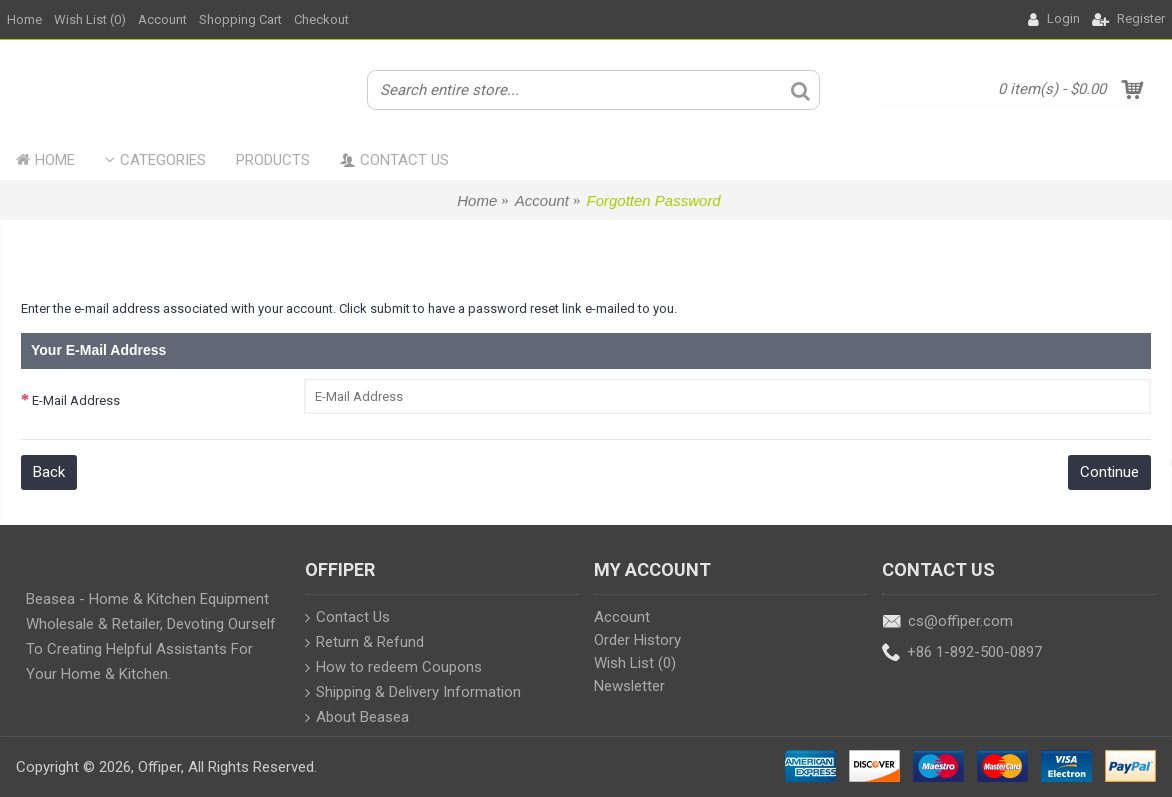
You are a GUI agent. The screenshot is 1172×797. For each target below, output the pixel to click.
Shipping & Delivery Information (413, 693)
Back (49, 472)
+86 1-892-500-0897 (962, 653)
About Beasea (357, 718)
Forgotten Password (653, 200)
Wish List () (635, 663)
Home (477, 200)
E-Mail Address (76, 400)
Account (542, 200)
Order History (637, 640)
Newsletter (629, 686)
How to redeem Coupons (393, 668)
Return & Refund (364, 643)
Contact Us (347, 618)
